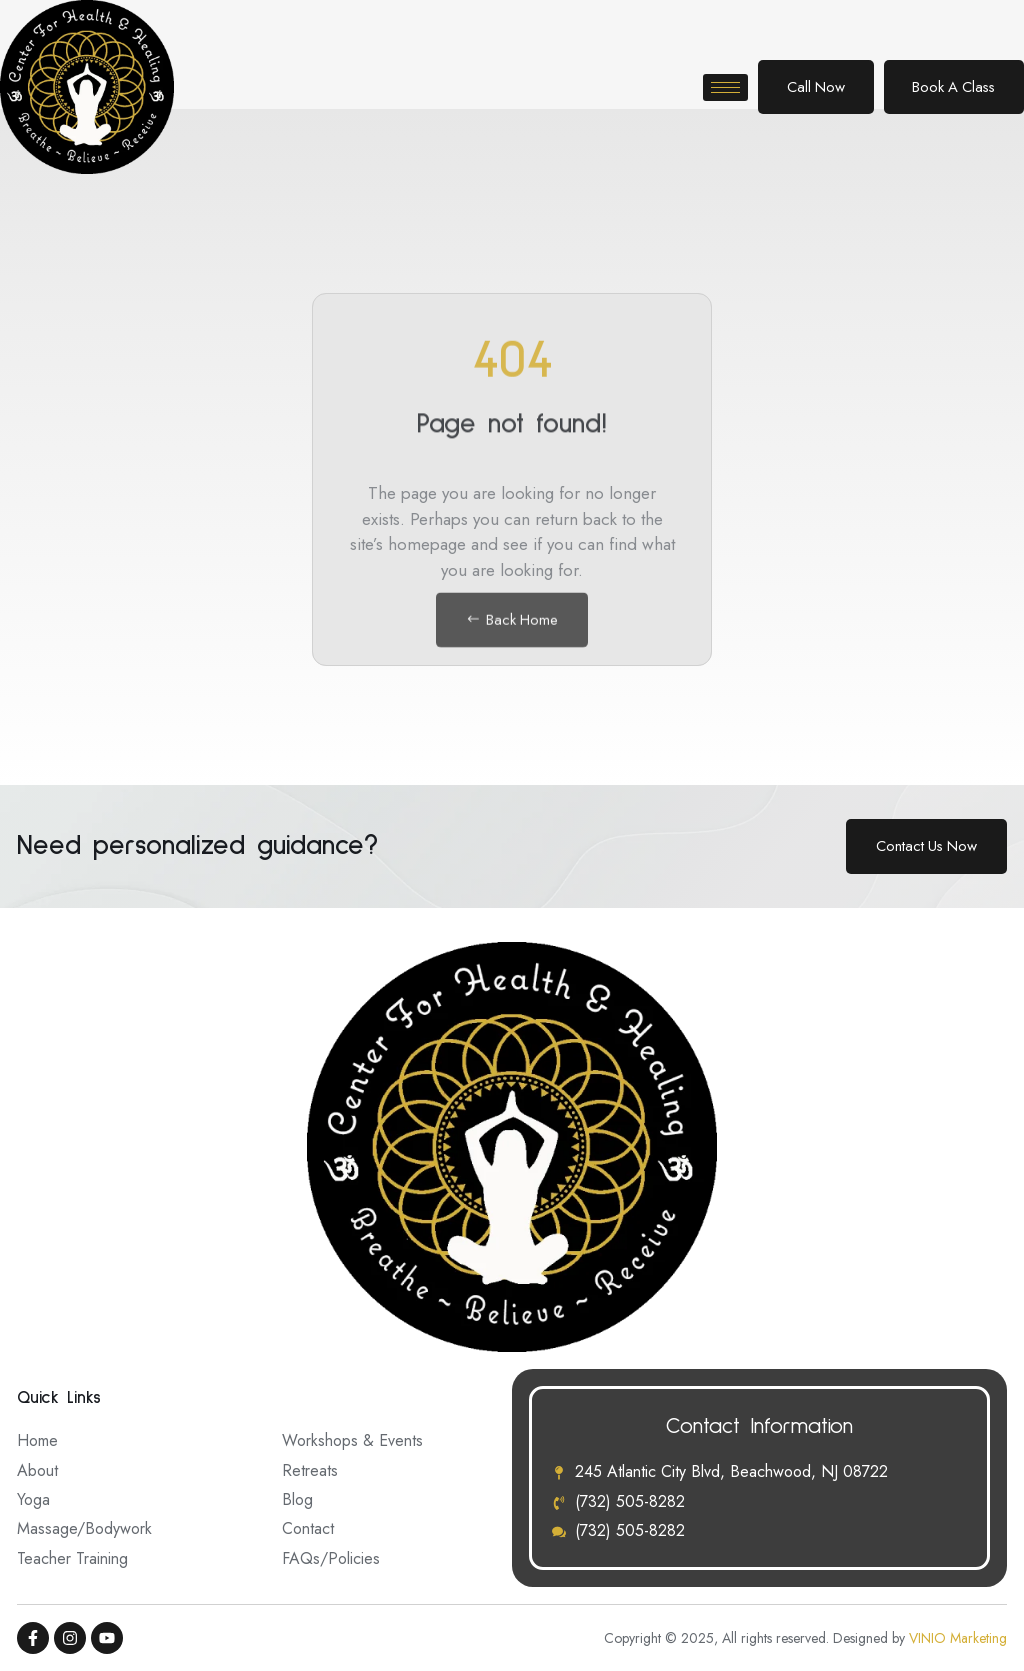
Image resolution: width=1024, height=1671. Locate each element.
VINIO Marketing (958, 1638)
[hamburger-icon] (715, 87)
